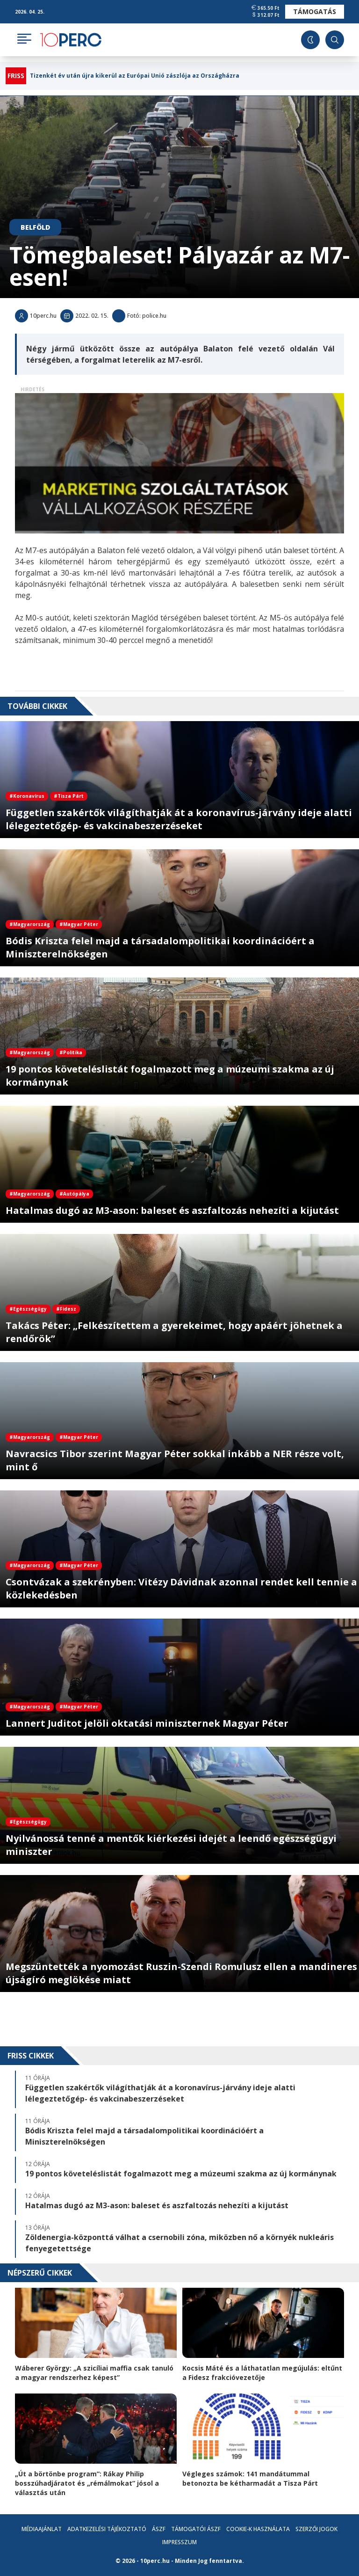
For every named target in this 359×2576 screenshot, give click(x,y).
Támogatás (314, 11)
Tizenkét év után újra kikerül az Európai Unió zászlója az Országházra (134, 76)
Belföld (35, 227)
